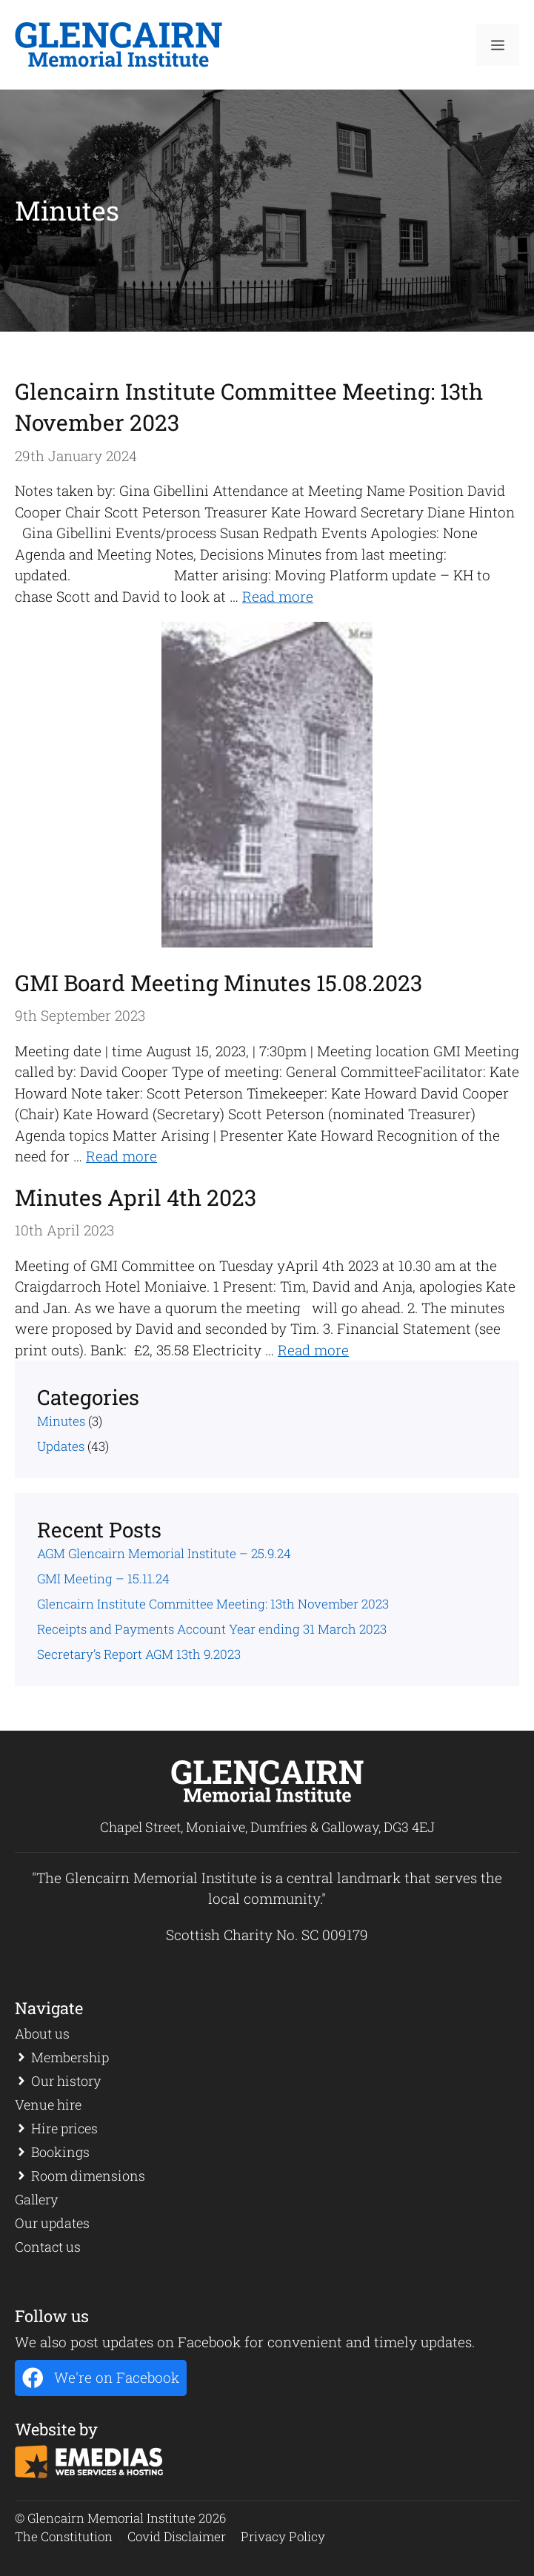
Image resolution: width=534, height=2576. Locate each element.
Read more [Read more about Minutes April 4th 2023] (313, 1350)
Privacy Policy (283, 2536)
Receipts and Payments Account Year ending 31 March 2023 (212, 1628)
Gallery (36, 2199)
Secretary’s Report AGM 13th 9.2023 (139, 1654)
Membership (70, 2057)
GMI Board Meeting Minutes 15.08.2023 (218, 982)
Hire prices (64, 2128)
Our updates (52, 2223)
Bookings (60, 2152)
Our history (66, 2081)
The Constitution (64, 2536)
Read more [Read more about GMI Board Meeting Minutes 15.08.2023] (121, 1156)
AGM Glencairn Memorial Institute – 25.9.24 (164, 1553)
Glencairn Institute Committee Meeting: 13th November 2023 (213, 1603)
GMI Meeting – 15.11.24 (103, 1578)
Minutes (61, 1420)
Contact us (48, 2246)
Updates (60, 1446)
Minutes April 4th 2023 (135, 1197)
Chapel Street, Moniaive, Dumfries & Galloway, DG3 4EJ (267, 1827)
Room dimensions (88, 2175)
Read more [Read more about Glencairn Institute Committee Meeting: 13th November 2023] (277, 596)
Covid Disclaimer (176, 2536)
